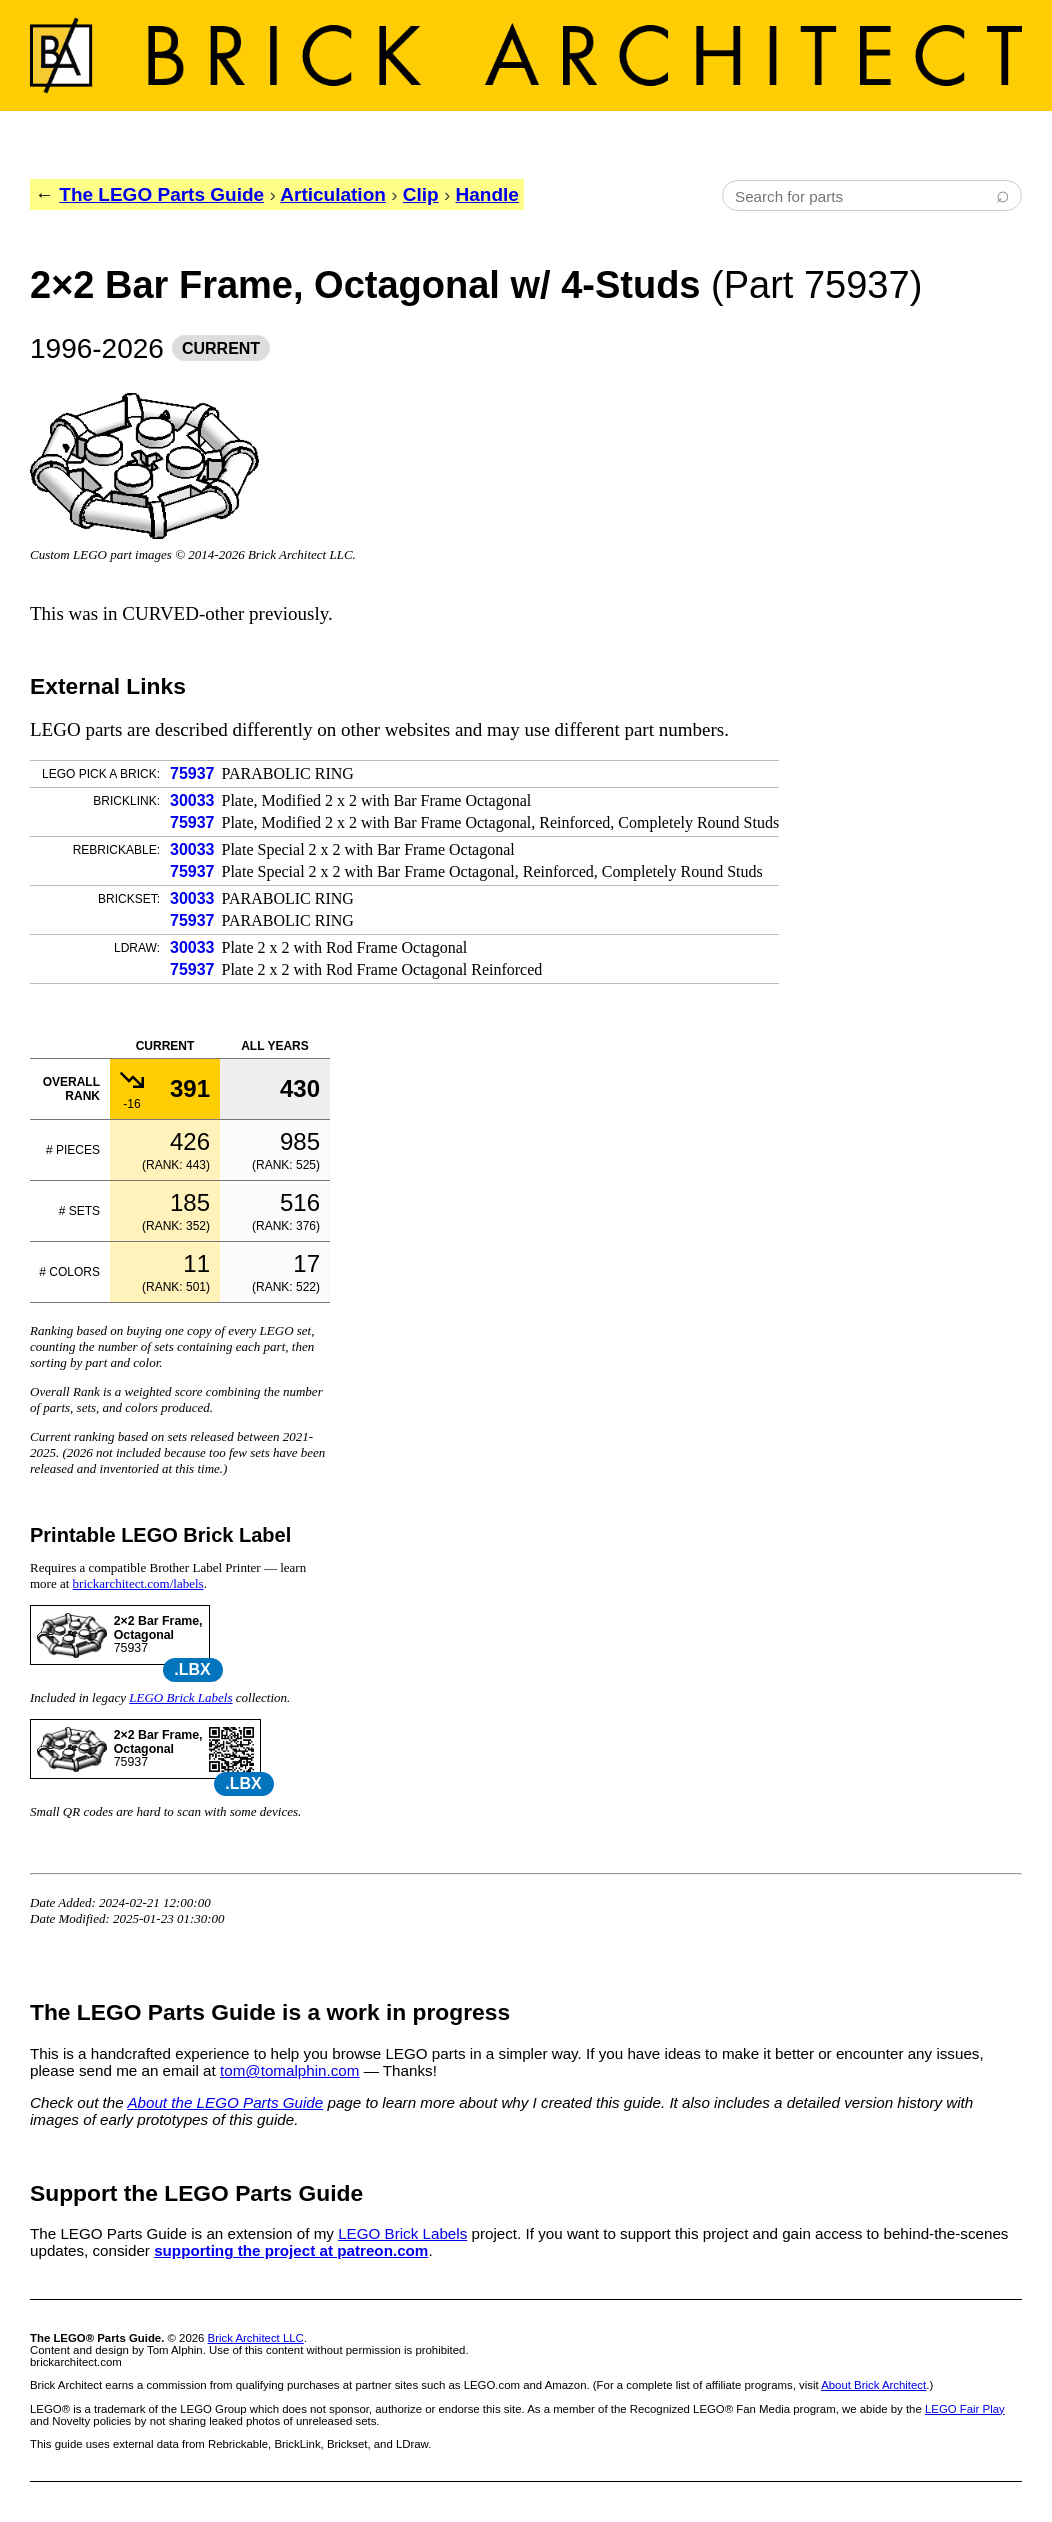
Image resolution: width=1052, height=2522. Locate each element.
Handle (487, 194)
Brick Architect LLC (256, 2338)
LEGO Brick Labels (180, 1697)
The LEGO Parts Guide (161, 194)
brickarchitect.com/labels (138, 1583)
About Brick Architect (873, 2385)
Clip (421, 194)
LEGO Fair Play (965, 2409)
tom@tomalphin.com (290, 2070)
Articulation (333, 194)
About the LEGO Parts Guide (225, 2102)
